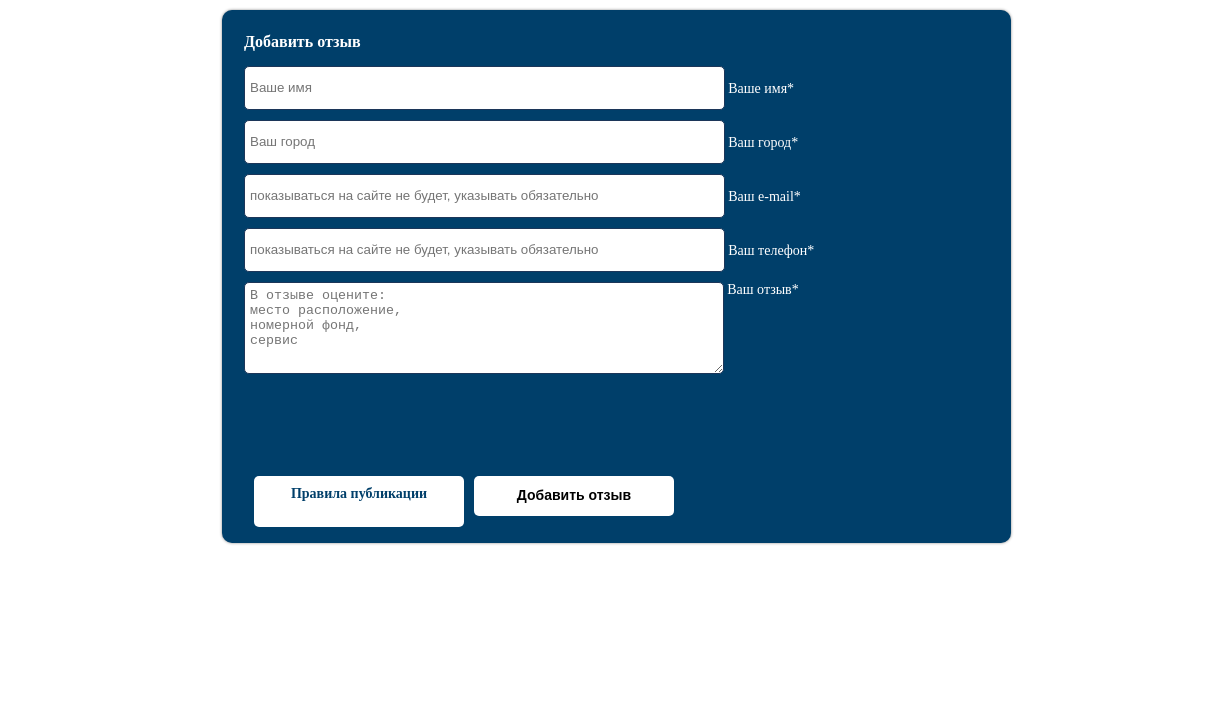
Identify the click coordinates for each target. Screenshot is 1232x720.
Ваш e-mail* (764, 195)
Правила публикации (359, 493)
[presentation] (396, 427)
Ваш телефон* (771, 249)
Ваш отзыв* (762, 289)
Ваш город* (763, 141)
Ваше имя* (761, 87)
